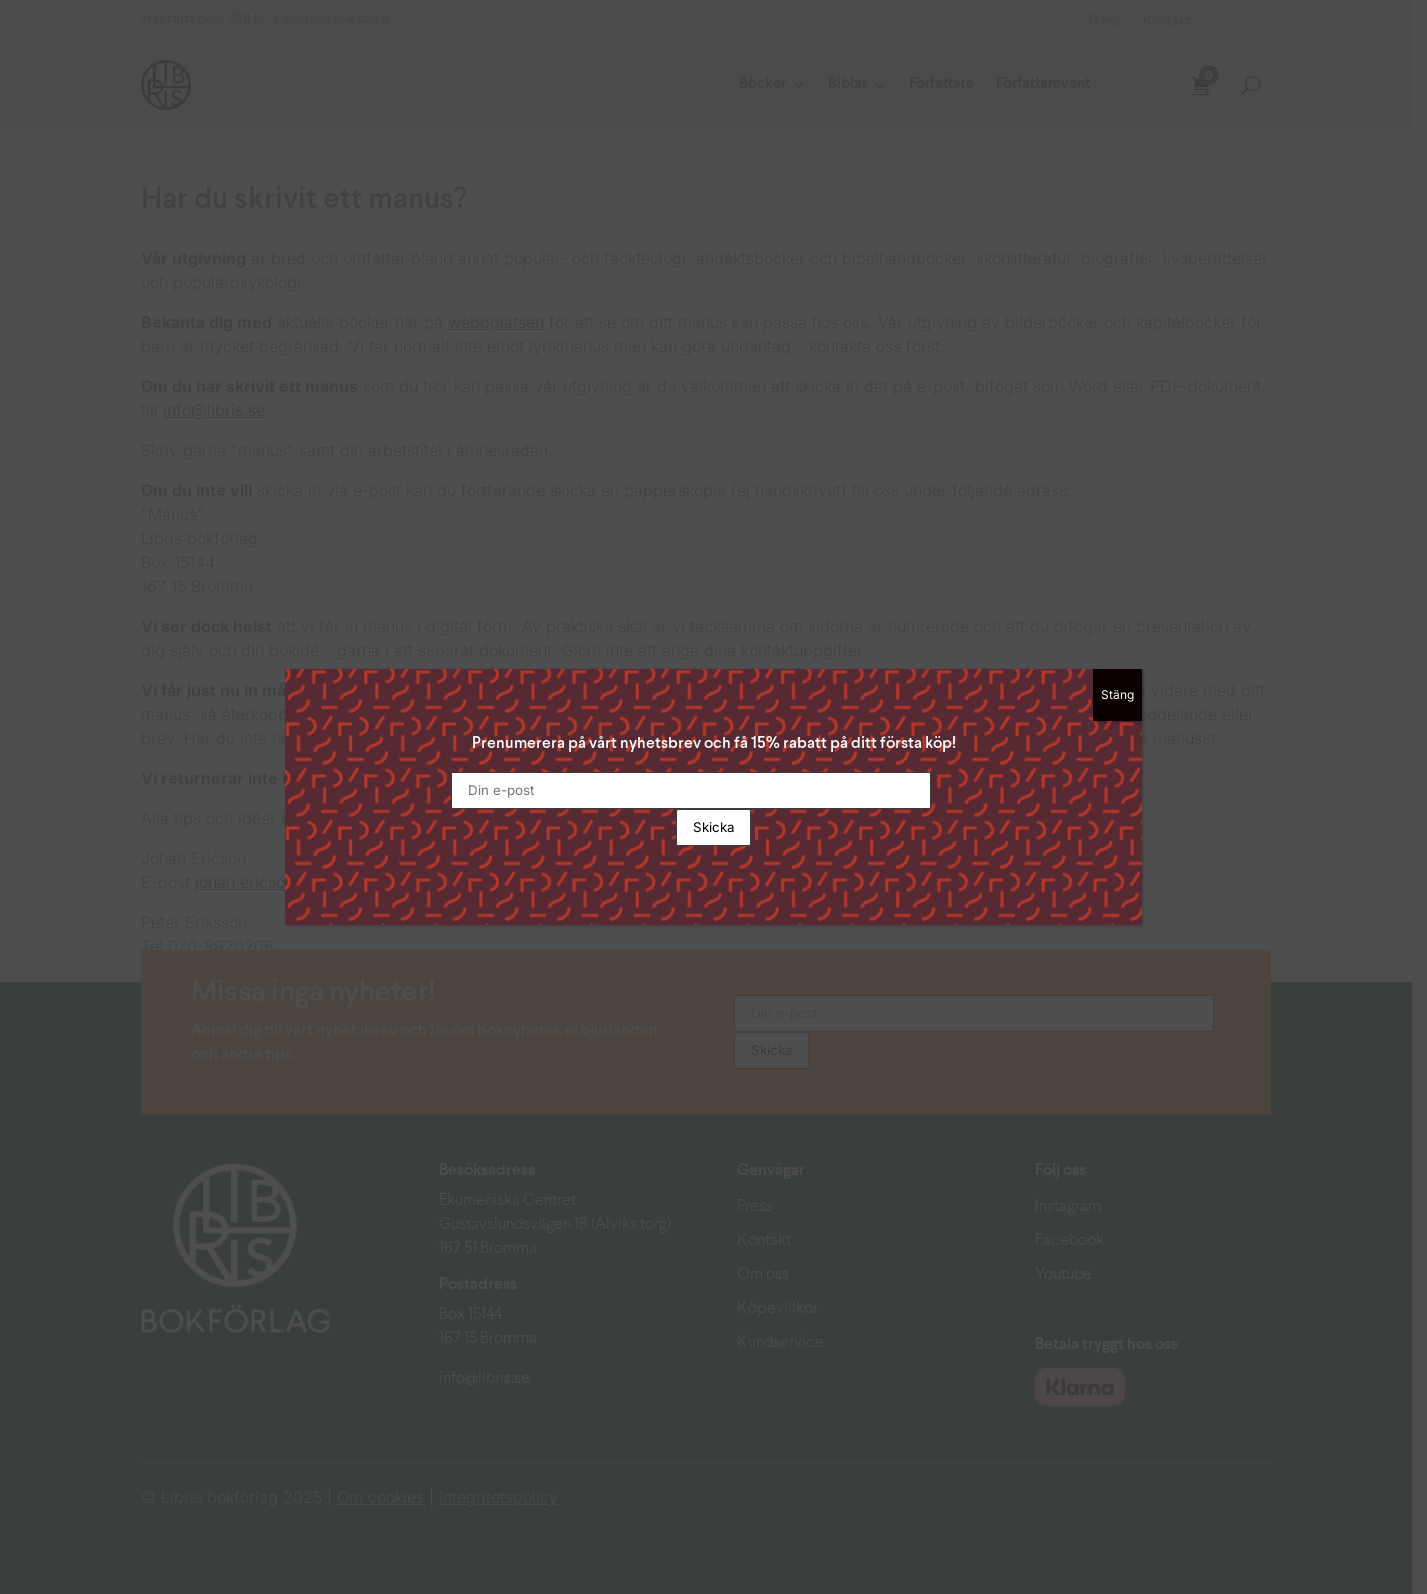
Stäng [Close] (1117, 694)
